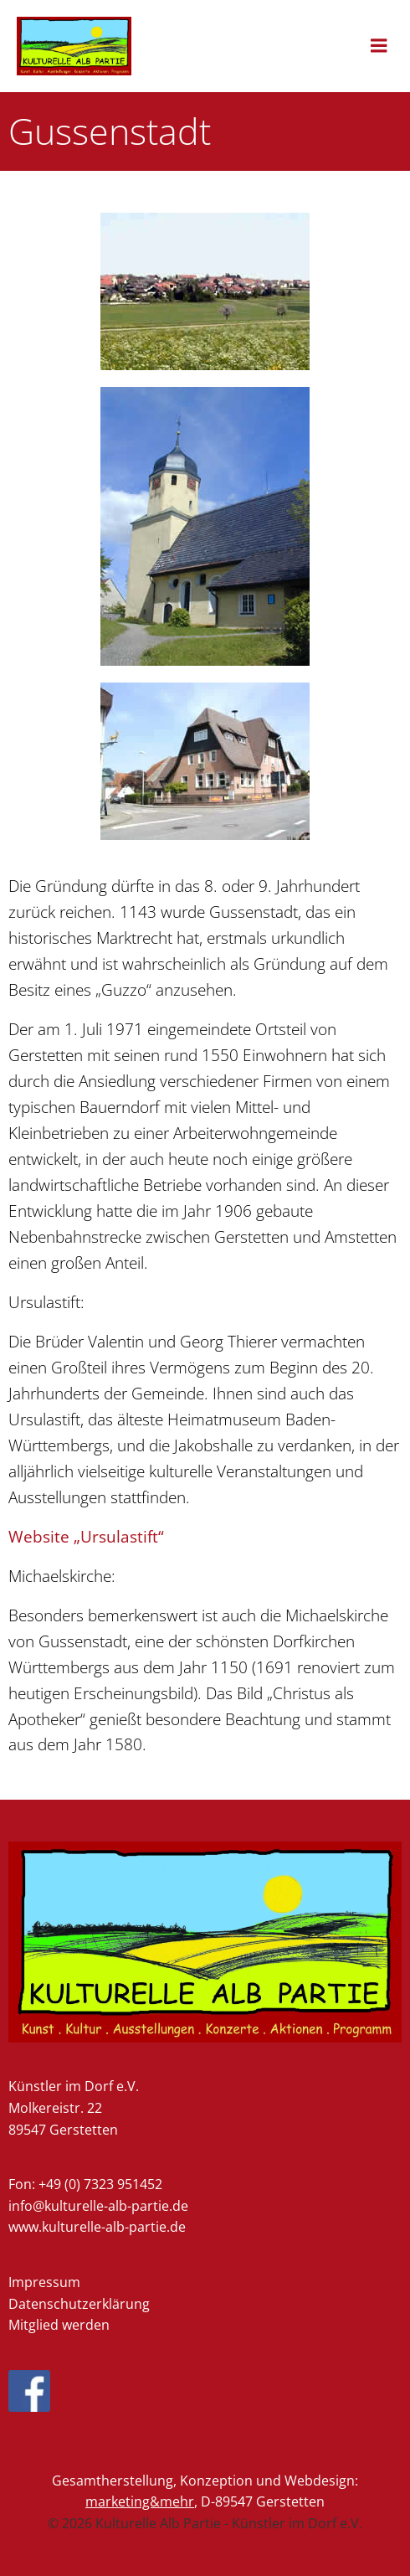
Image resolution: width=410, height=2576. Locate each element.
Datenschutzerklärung (79, 2304)
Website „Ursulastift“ (86, 1536)
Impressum (44, 2282)
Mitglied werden (59, 2325)
